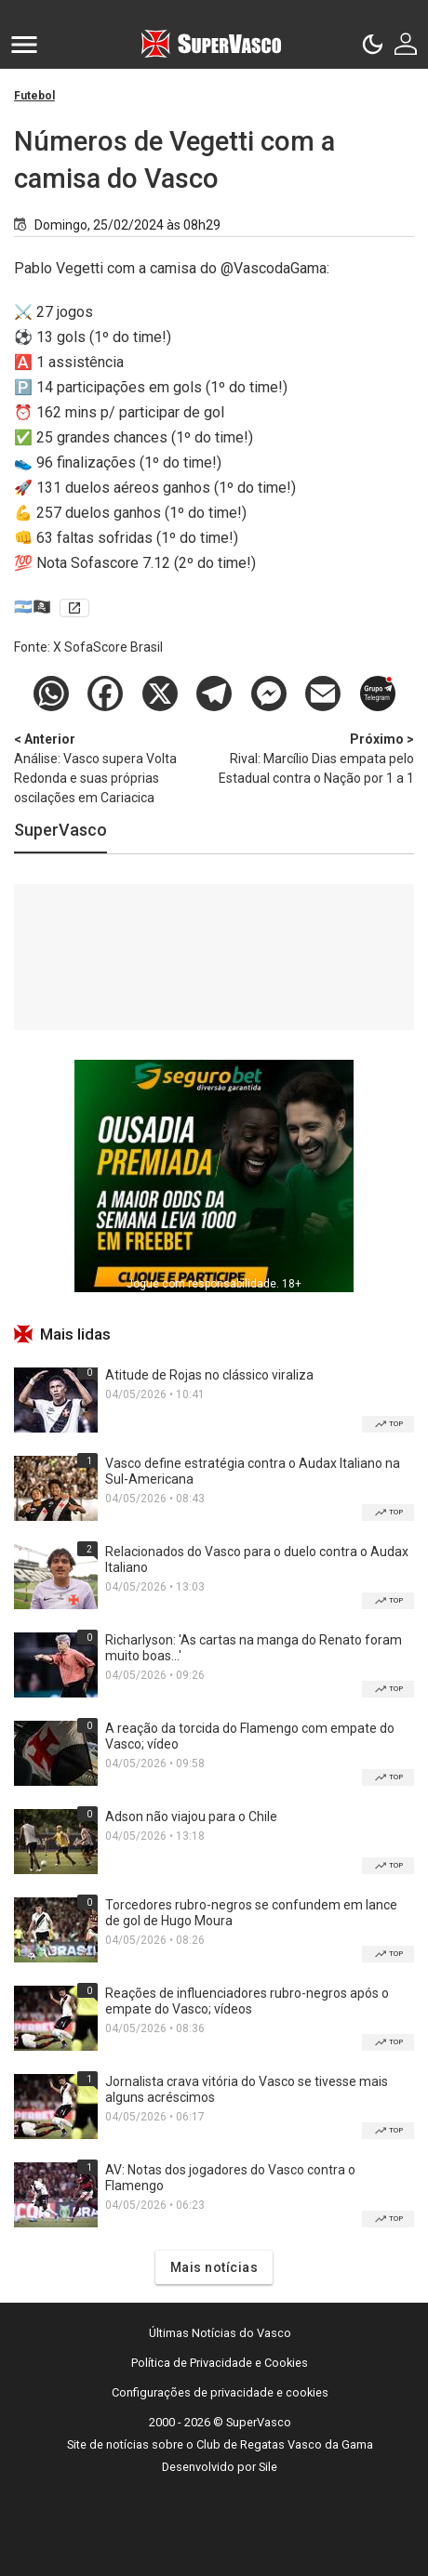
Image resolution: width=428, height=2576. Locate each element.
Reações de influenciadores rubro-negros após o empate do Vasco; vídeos (247, 2001)
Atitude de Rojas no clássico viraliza (209, 1374)
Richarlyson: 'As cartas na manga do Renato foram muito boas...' (253, 1647)
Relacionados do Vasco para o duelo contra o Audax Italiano (256, 1559)
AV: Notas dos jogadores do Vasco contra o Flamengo (230, 2177)
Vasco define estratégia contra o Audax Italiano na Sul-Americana (252, 1471)
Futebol (34, 95)
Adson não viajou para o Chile (191, 1816)
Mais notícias (214, 2267)
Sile (268, 2467)
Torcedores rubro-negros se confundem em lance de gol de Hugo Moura (251, 1912)
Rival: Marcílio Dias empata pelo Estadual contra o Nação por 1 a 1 (316, 758)
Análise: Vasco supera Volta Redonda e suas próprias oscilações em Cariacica (111, 767)
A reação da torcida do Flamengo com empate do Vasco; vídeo (250, 1736)
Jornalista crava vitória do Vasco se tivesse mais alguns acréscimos (246, 2089)
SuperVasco (60, 829)
